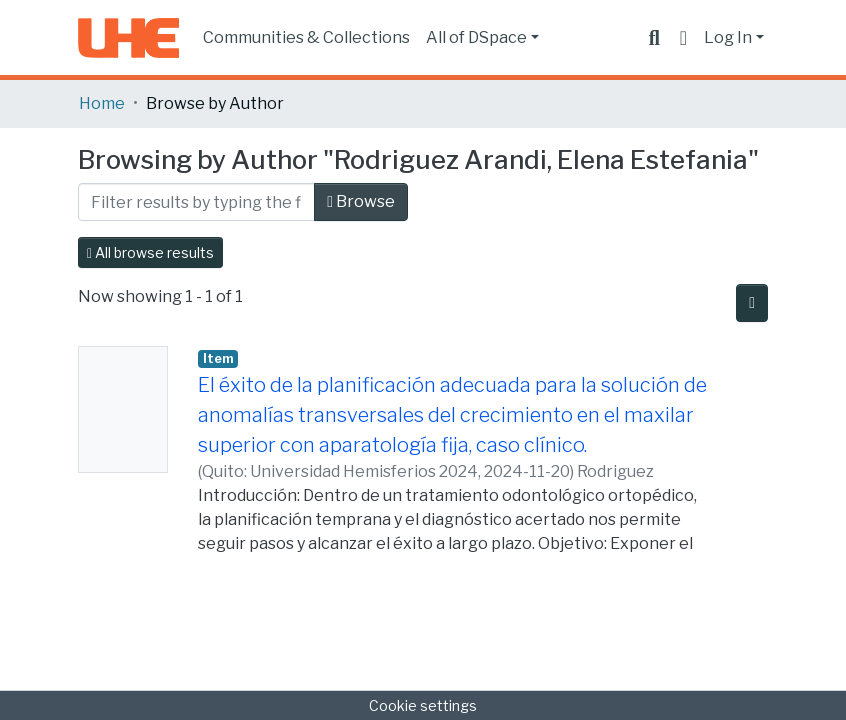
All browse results (150, 252)
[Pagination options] (752, 303)
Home (102, 103)
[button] (683, 38)
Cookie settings (423, 705)
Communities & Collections (306, 37)
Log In (728, 37)
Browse (361, 201)
